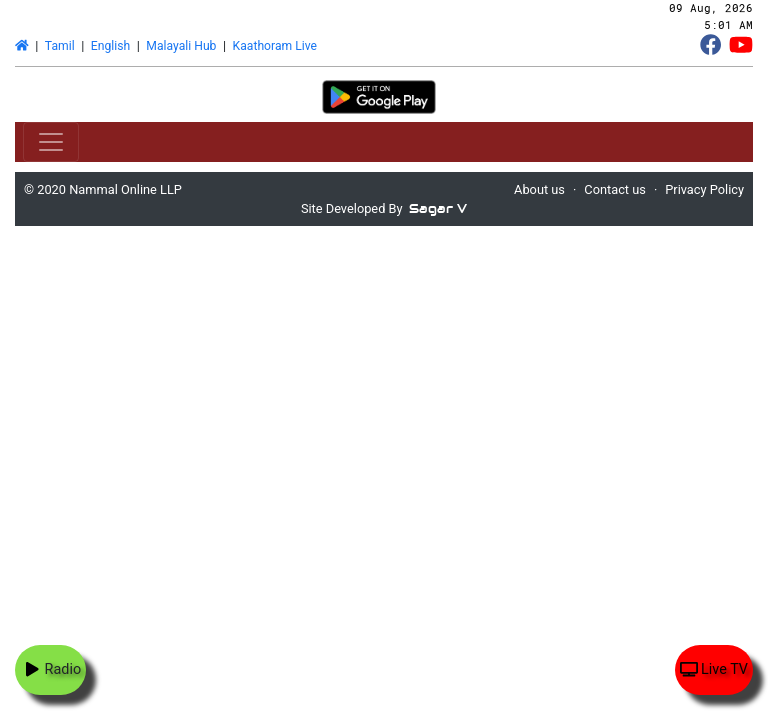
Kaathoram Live (275, 46)
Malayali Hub (181, 46)
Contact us (615, 189)
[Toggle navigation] (51, 142)
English (110, 46)
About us (539, 189)
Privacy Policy (704, 189)
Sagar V (438, 208)
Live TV (714, 669)
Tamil (60, 46)
